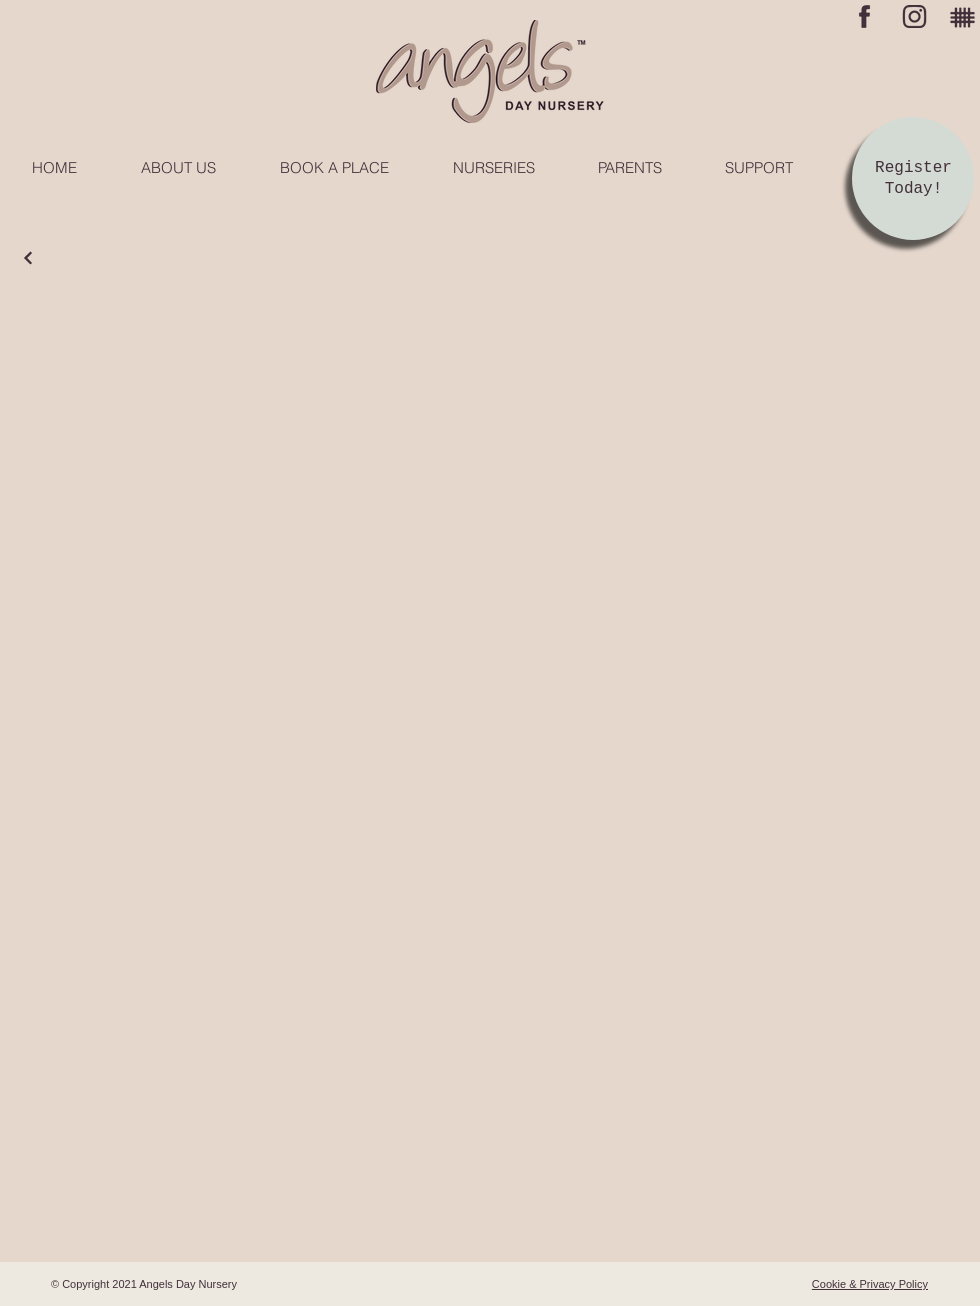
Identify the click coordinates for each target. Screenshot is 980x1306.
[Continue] (28, 258)
